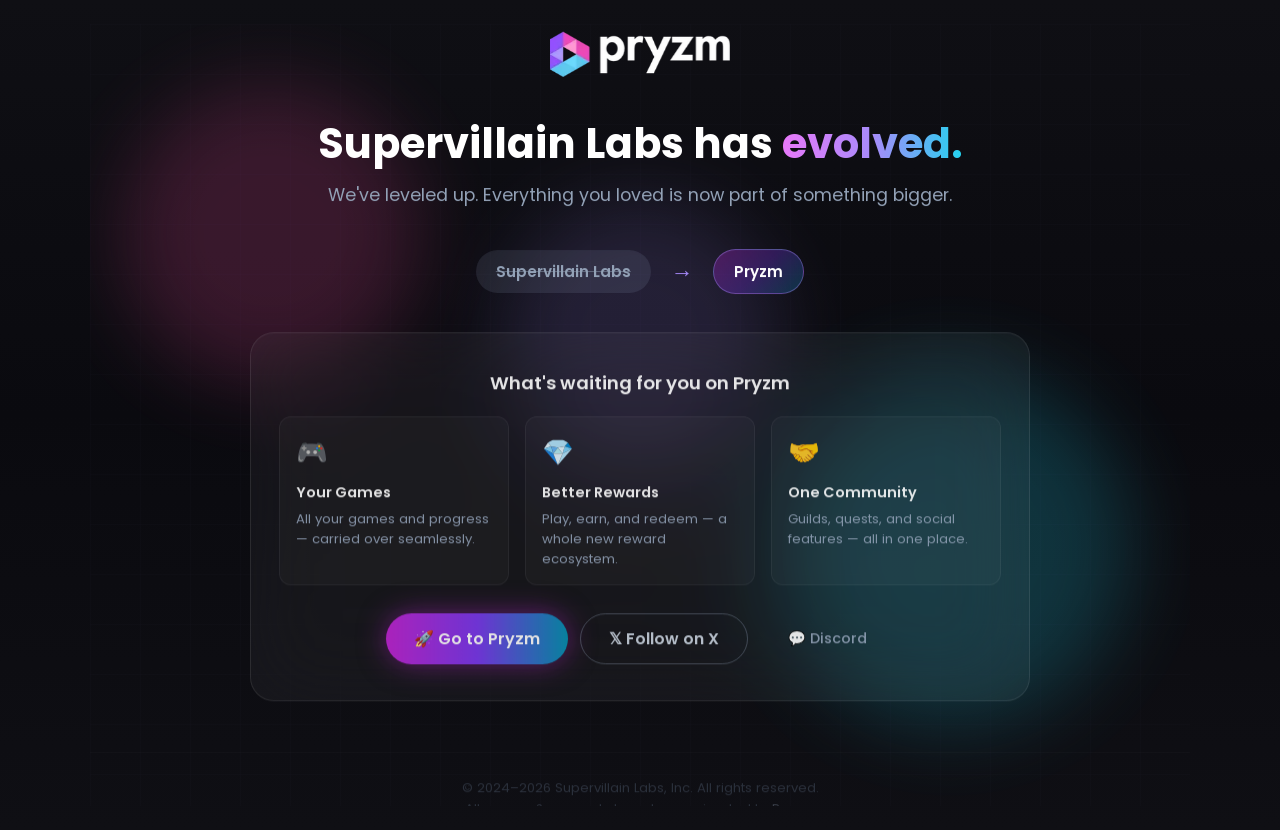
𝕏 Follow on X (664, 645)
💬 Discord (827, 645)
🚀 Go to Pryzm (477, 645)
